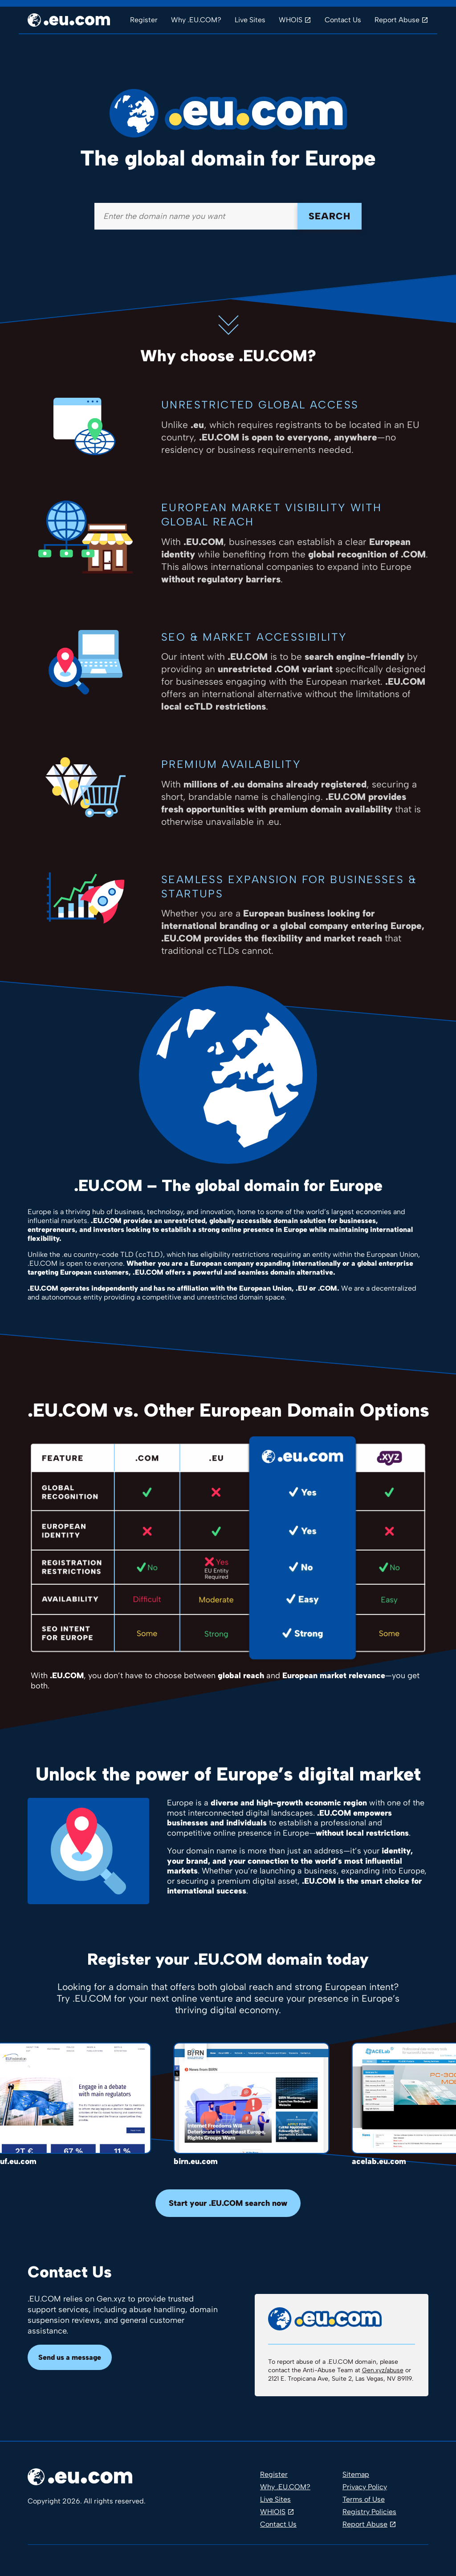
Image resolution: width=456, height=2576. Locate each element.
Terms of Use (363, 2499)
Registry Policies (369, 2511)
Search (329, 216)
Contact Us (343, 20)
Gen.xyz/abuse (382, 2370)
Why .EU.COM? (196, 20)
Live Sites (250, 20)
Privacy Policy (364, 2487)
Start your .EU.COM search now (228, 2203)
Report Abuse (397, 20)
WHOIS (290, 20)
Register (144, 20)
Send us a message (69, 2357)
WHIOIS (272, 2511)
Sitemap (355, 2474)
